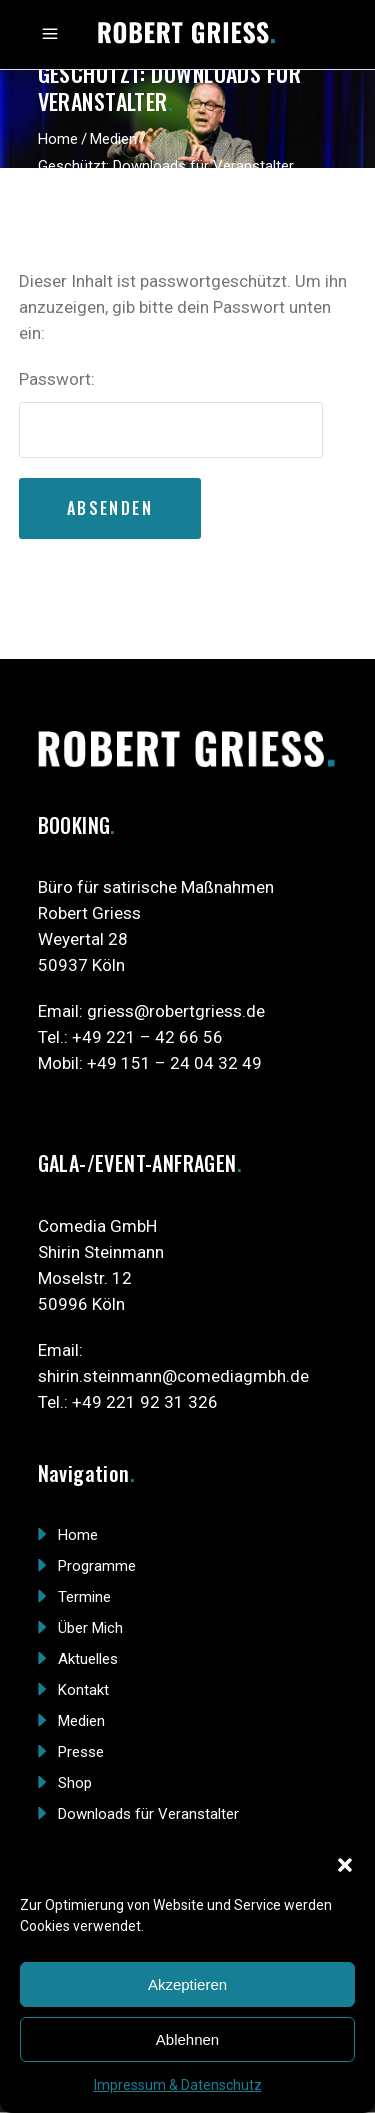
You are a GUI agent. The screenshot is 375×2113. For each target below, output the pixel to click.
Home (58, 139)
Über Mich (90, 1628)
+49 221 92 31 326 (145, 1402)
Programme (97, 1566)
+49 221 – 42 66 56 (147, 1037)
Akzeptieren (187, 1984)
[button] (345, 1865)
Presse (81, 1752)
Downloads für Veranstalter (148, 1814)
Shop (75, 1783)
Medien (113, 139)
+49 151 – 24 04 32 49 (174, 1063)
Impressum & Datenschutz (178, 2085)
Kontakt (83, 1690)
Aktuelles (88, 1659)
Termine (84, 1597)
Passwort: (171, 413)
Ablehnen (187, 2039)
